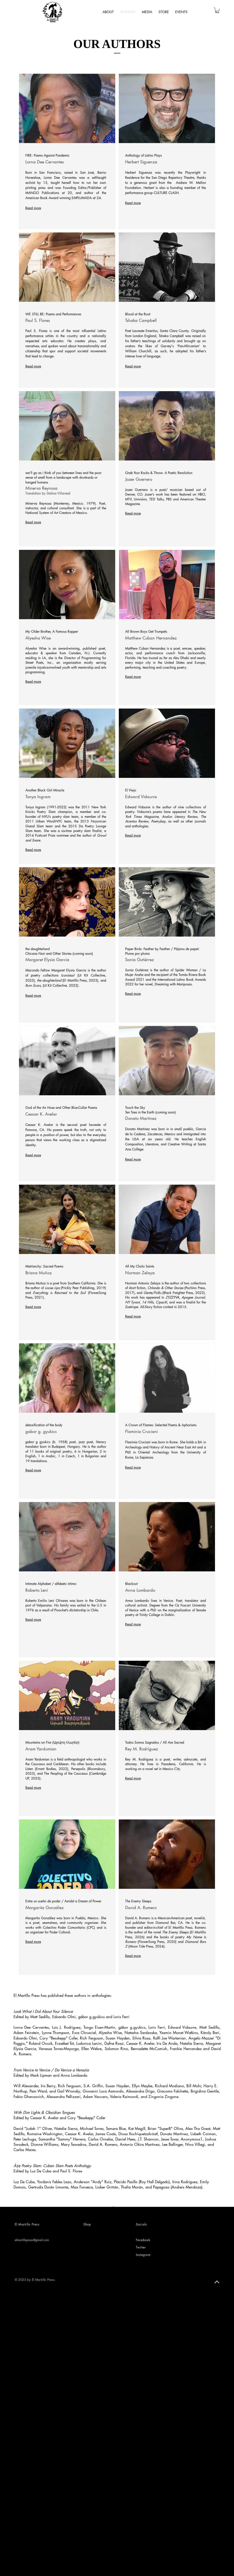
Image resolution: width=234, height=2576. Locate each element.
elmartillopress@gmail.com (32, 2240)
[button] (217, 10)
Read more (33, 366)
